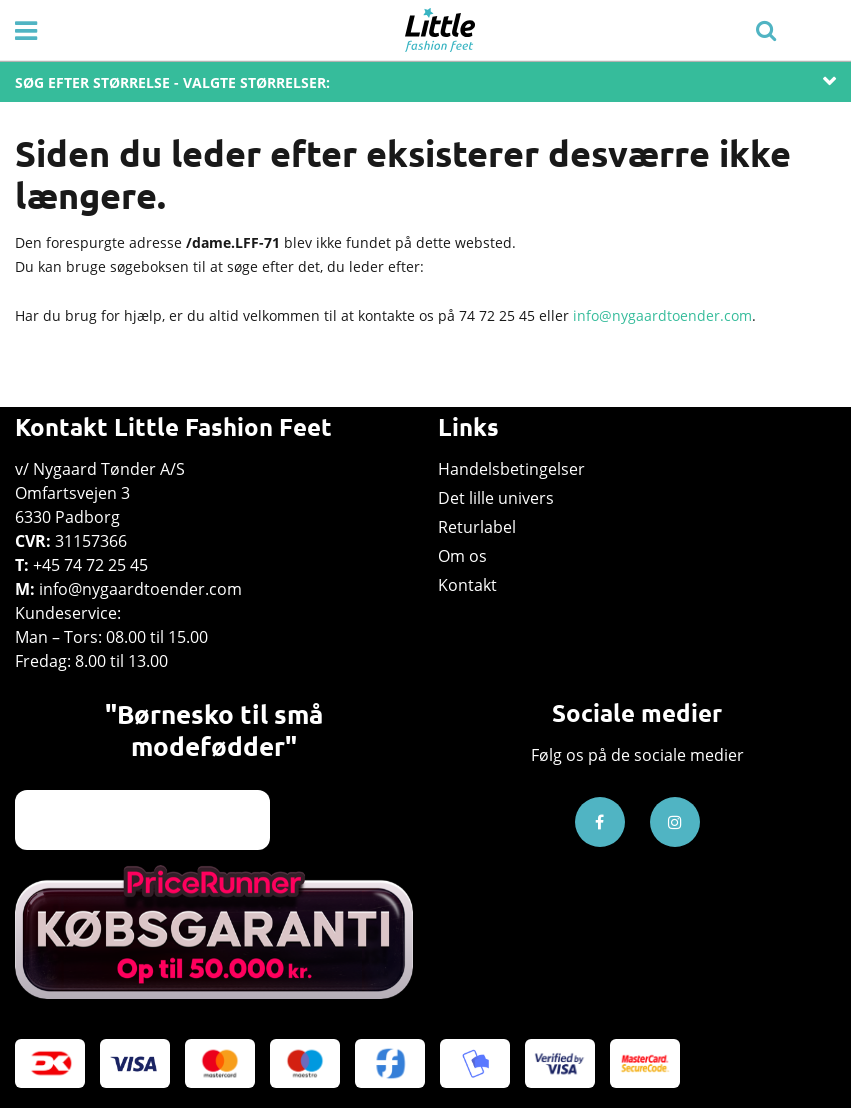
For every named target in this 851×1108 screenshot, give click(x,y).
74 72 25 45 (497, 315)
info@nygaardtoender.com (662, 315)
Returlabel (477, 527)
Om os (462, 556)
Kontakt (467, 585)
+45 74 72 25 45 (90, 565)
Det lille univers (496, 498)
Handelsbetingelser (511, 469)
